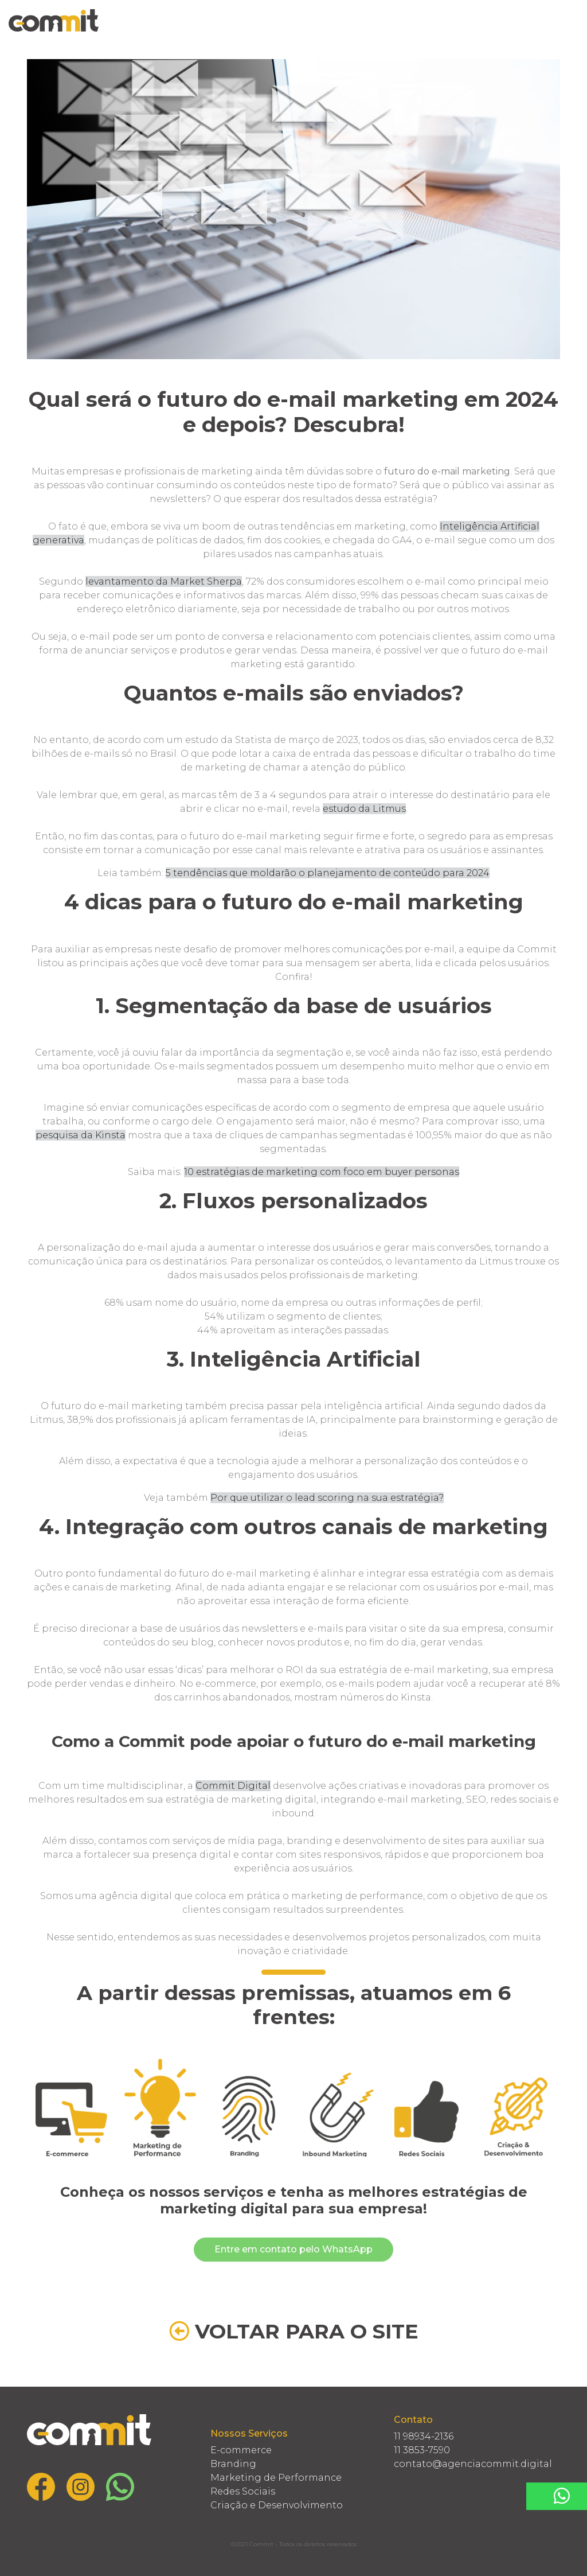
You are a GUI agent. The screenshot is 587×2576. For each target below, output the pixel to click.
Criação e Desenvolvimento (276, 2505)
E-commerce (241, 2450)
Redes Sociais (242, 2491)
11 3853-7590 (422, 2450)
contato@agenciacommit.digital (473, 2463)
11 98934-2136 (423, 2436)
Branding (233, 2463)
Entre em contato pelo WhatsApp (293, 2249)
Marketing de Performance (276, 2477)
